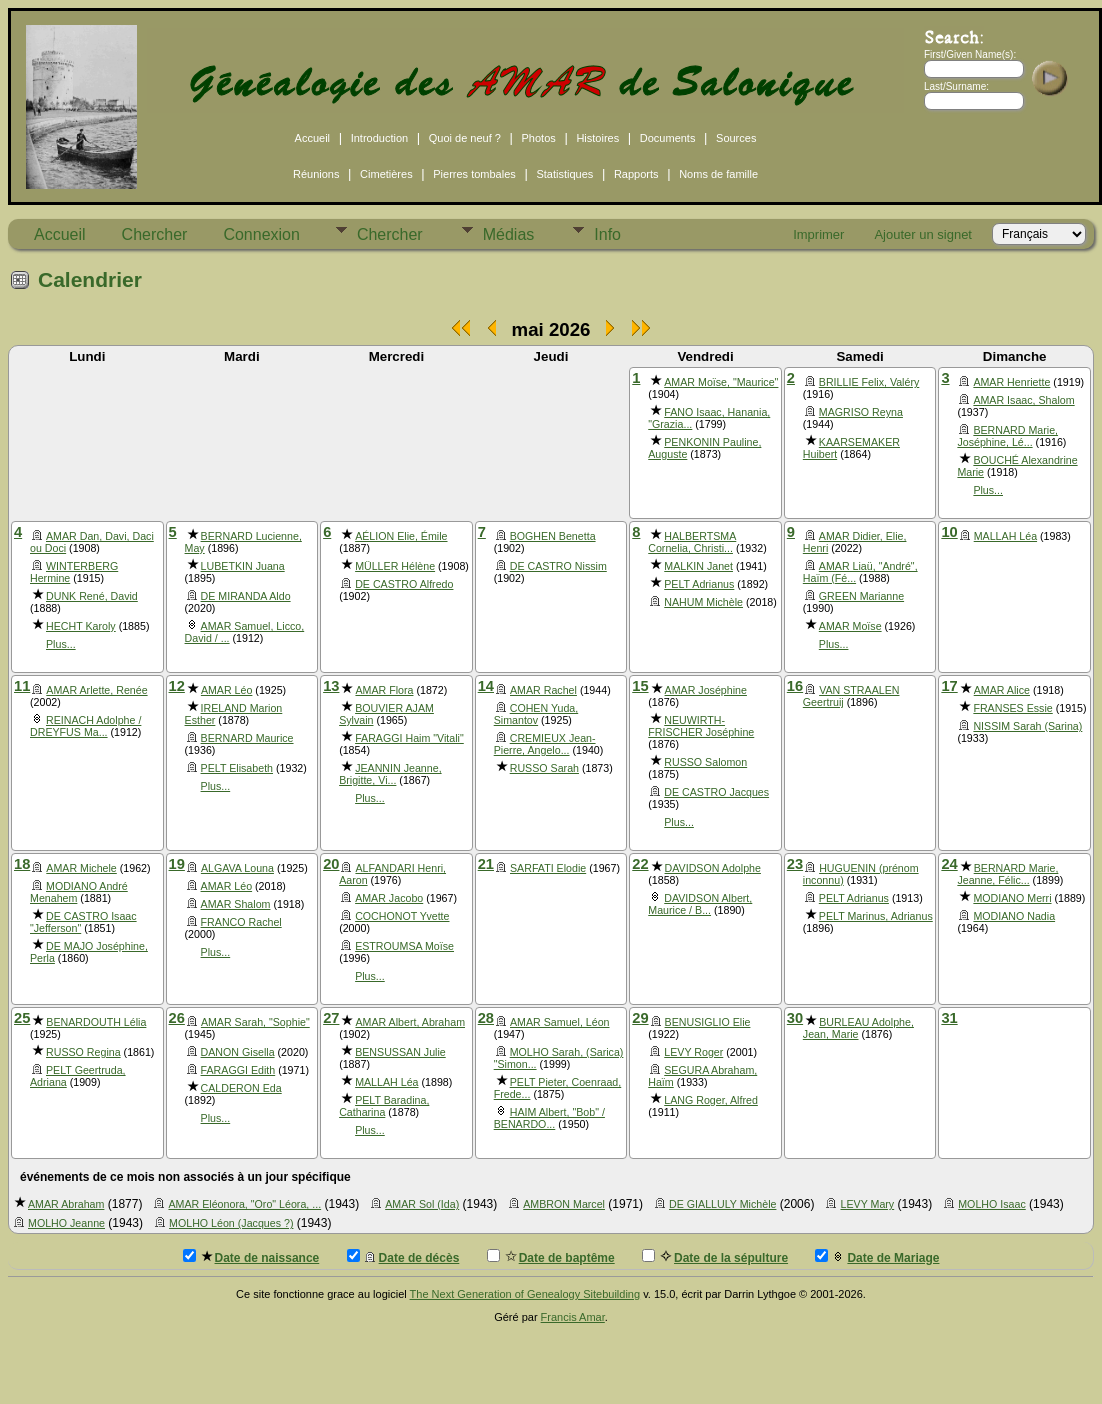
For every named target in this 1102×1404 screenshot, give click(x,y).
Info (607, 234)
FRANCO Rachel (241, 922)
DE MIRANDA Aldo (246, 596)
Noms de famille (718, 174)
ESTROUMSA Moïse (404, 946)
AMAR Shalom (236, 904)
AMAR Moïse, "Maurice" (721, 382)
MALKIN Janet (698, 566)
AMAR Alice (1002, 690)
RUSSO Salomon (705, 762)
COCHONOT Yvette (402, 916)
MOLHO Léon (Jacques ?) (231, 1223)
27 (331, 1018)
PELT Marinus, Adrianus (876, 916)
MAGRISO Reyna (861, 412)
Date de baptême (551, 1257)
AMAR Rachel (543, 690)
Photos (539, 138)
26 (177, 1018)
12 (177, 686)
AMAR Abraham (66, 1204)
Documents (668, 138)
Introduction (379, 138)
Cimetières (386, 174)
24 (949, 864)
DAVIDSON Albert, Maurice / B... (700, 904)
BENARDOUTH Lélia (96, 1022)
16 (795, 686)
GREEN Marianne (861, 596)
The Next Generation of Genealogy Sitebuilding (525, 1294)
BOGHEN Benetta (553, 536)
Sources (736, 138)
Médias (509, 234)
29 (640, 1018)
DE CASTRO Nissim (558, 566)
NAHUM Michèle (703, 602)
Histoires (597, 138)
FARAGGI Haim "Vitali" (409, 738)
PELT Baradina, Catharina (384, 1106)
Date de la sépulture (715, 1257)
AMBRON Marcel (564, 1204)
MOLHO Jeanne (66, 1223)
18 (22, 864)
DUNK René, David (92, 596)
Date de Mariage (877, 1257)
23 (795, 864)
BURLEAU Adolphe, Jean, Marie (858, 1028)
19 (177, 864)
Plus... (988, 490)
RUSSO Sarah (544, 768)
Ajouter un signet (923, 234)
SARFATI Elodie (548, 868)
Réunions (316, 174)
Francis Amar (573, 1317)
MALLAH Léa (1005, 536)
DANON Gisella (238, 1052)
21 (486, 864)
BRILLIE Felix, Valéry (869, 382)
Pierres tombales (474, 174)
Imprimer (818, 234)
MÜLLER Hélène (395, 566)
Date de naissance (251, 1257)
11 (22, 686)
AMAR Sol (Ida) (422, 1204)
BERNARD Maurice (247, 738)
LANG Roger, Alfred (711, 1100)
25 (22, 1018)
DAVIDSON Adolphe (713, 868)
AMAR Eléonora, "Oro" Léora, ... (244, 1204)
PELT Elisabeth (237, 768)
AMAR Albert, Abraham (410, 1022)
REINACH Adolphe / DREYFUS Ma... (85, 726)
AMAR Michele (81, 868)
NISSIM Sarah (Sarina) (1027, 726)
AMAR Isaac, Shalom (1023, 400)
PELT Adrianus (699, 584)
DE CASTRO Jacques (716, 792)
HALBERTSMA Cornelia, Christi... (692, 542)
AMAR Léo (227, 690)
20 (331, 864)
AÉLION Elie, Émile (401, 536)
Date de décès (403, 1257)
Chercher (155, 234)
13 (331, 686)
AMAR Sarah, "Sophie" (255, 1022)
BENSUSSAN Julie (400, 1052)
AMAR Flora (384, 690)
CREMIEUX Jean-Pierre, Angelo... (545, 744)
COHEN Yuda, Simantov (536, 714)
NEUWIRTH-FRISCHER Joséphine (701, 726)
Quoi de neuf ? (465, 138)
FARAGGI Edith (238, 1070)
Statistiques (564, 174)
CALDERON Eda (241, 1088)
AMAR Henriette (1011, 382)
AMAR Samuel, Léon (560, 1022)
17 (949, 686)
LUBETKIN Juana (243, 566)
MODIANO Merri (1012, 898)
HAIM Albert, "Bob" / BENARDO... (549, 1118)
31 (949, 1018)
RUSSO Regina (83, 1052)
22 (640, 864)
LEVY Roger (693, 1052)
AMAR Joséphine (706, 690)
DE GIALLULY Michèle (722, 1204)
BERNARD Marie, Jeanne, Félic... (1007, 874)
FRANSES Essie (1012, 708)
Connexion (261, 234)
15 (640, 686)
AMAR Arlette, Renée (96, 690)
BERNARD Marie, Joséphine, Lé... (1007, 436)
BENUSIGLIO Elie (708, 1022)
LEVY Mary (867, 1204)
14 (486, 686)
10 (949, 532)
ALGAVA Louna (237, 868)
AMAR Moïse (850, 626)
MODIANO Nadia (1014, 916)
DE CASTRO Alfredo (404, 584)
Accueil (312, 138)
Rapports (636, 174)
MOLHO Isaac (992, 1204)
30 (795, 1018)
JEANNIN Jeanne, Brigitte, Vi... (390, 774)
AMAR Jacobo (389, 898)
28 (486, 1018)
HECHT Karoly (81, 626)
